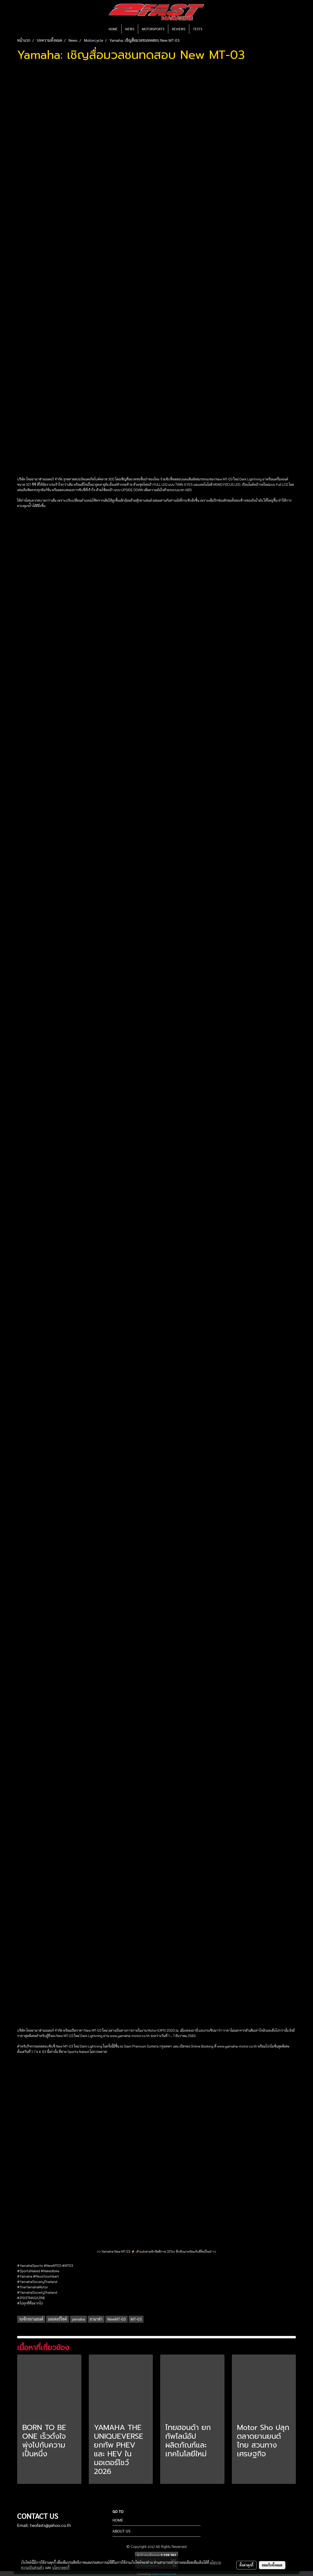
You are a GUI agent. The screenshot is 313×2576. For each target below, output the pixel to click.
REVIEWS (178, 29)
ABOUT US (121, 2531)
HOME (113, 29)
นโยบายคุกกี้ (60, 2567)
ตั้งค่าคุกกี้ (246, 2565)
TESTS (197, 29)
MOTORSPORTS (153, 29)
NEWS (129, 29)
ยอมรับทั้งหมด (272, 2565)
